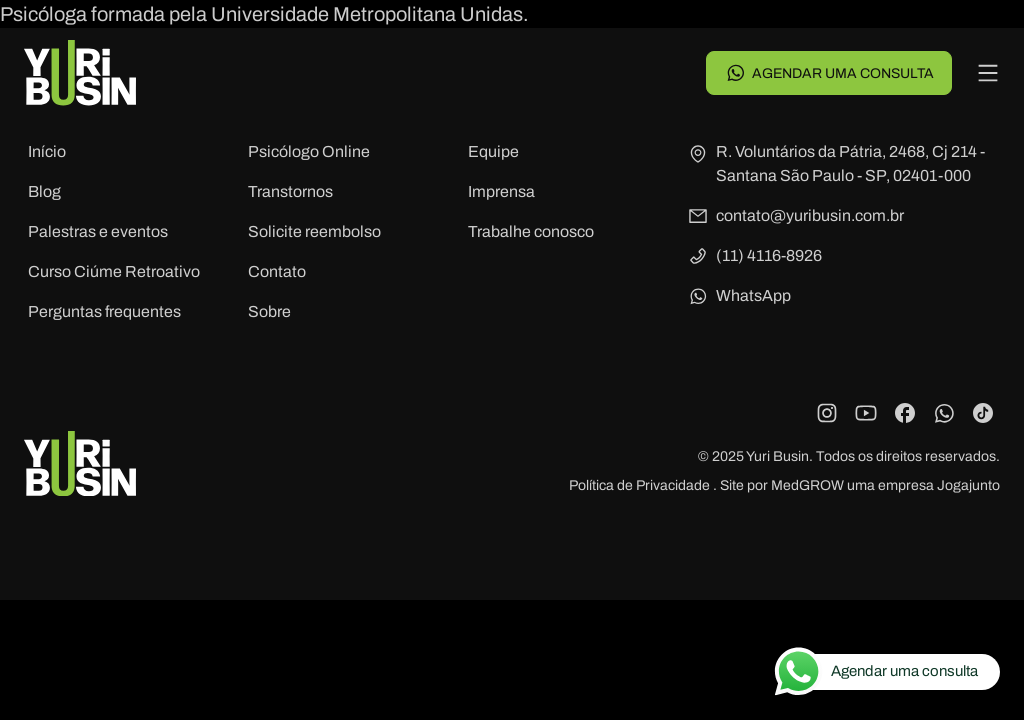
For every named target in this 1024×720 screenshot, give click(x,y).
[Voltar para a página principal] (80, 73)
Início (47, 151)
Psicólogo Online (309, 151)
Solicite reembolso (314, 231)
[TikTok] (983, 413)
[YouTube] (866, 413)
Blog (44, 191)
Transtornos (290, 191)
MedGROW (807, 485)
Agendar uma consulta (829, 72)
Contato (277, 271)
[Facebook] (905, 413)
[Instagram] (827, 413)
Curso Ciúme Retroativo (114, 271)
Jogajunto (968, 485)
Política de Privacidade (641, 485)
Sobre (269, 311)
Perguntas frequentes (104, 311)
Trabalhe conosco (531, 231)
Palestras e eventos (98, 231)
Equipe (493, 151)
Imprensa (501, 191)
